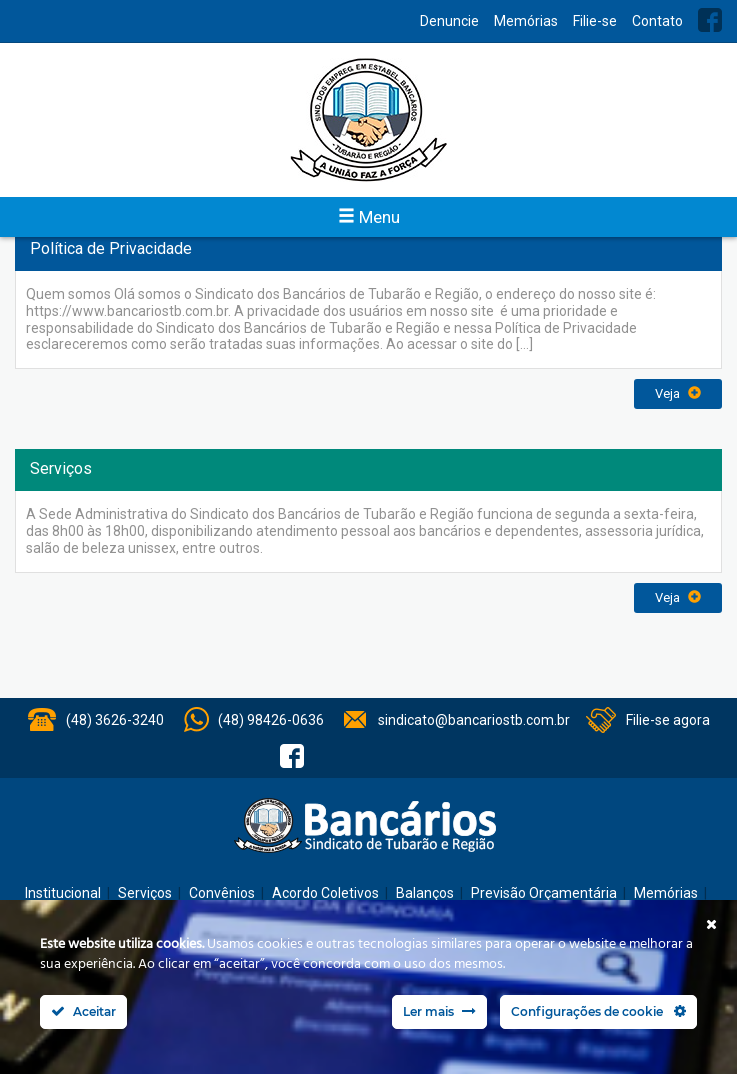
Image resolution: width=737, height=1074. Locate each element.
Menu (369, 217)
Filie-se (595, 21)
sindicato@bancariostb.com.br (474, 720)
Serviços (145, 893)
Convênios (222, 893)
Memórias (526, 21)
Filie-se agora (668, 720)
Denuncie (449, 21)
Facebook (710, 20)
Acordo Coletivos (325, 893)
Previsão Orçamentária (544, 893)
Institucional (63, 893)
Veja (678, 393)
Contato (657, 21)
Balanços (425, 893)
